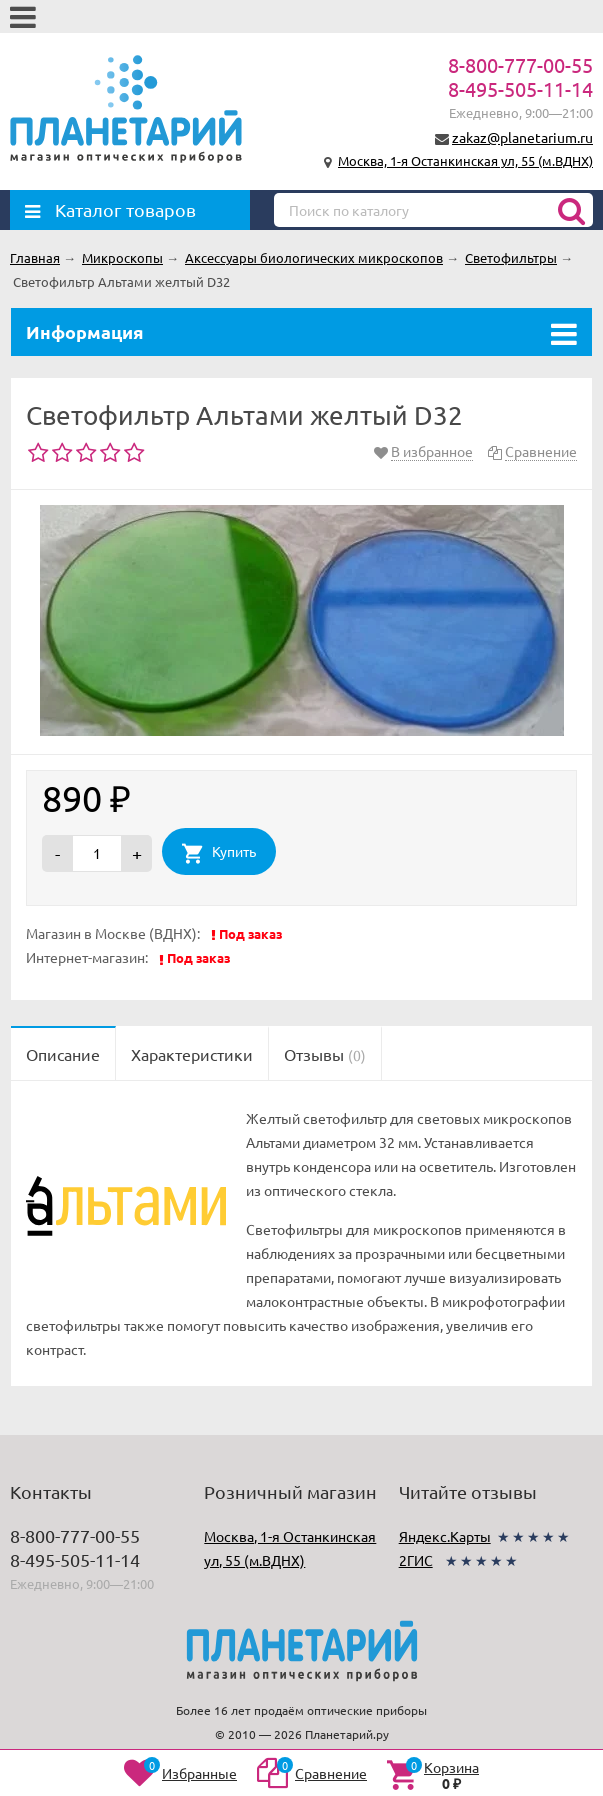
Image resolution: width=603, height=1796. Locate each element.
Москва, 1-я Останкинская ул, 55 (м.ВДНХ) (465, 160)
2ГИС (416, 1560)
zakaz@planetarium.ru (522, 137)
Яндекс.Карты (445, 1536)
